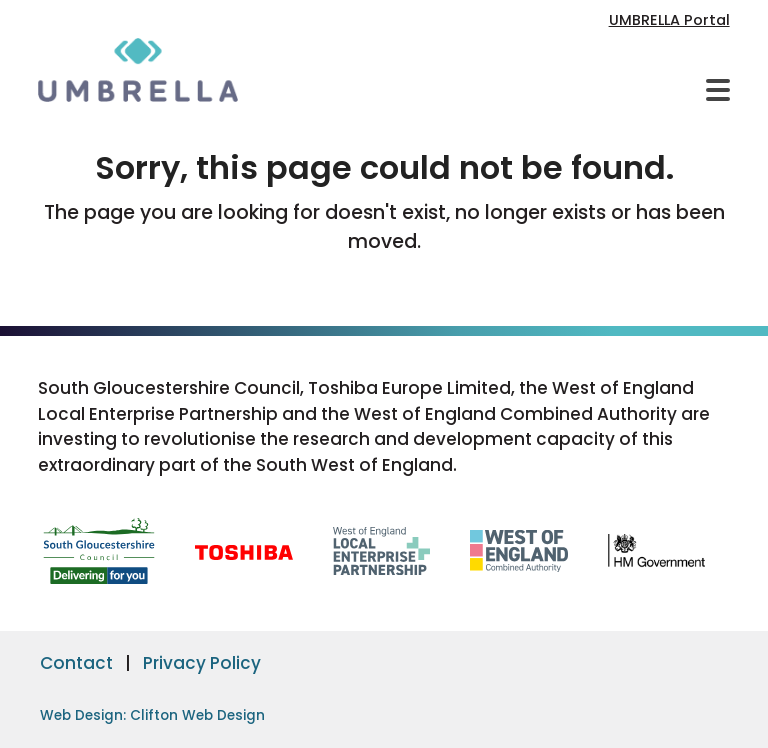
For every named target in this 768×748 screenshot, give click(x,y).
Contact (76, 663)
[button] (718, 90)
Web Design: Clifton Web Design (152, 715)
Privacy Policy (202, 663)
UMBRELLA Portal (669, 20)
